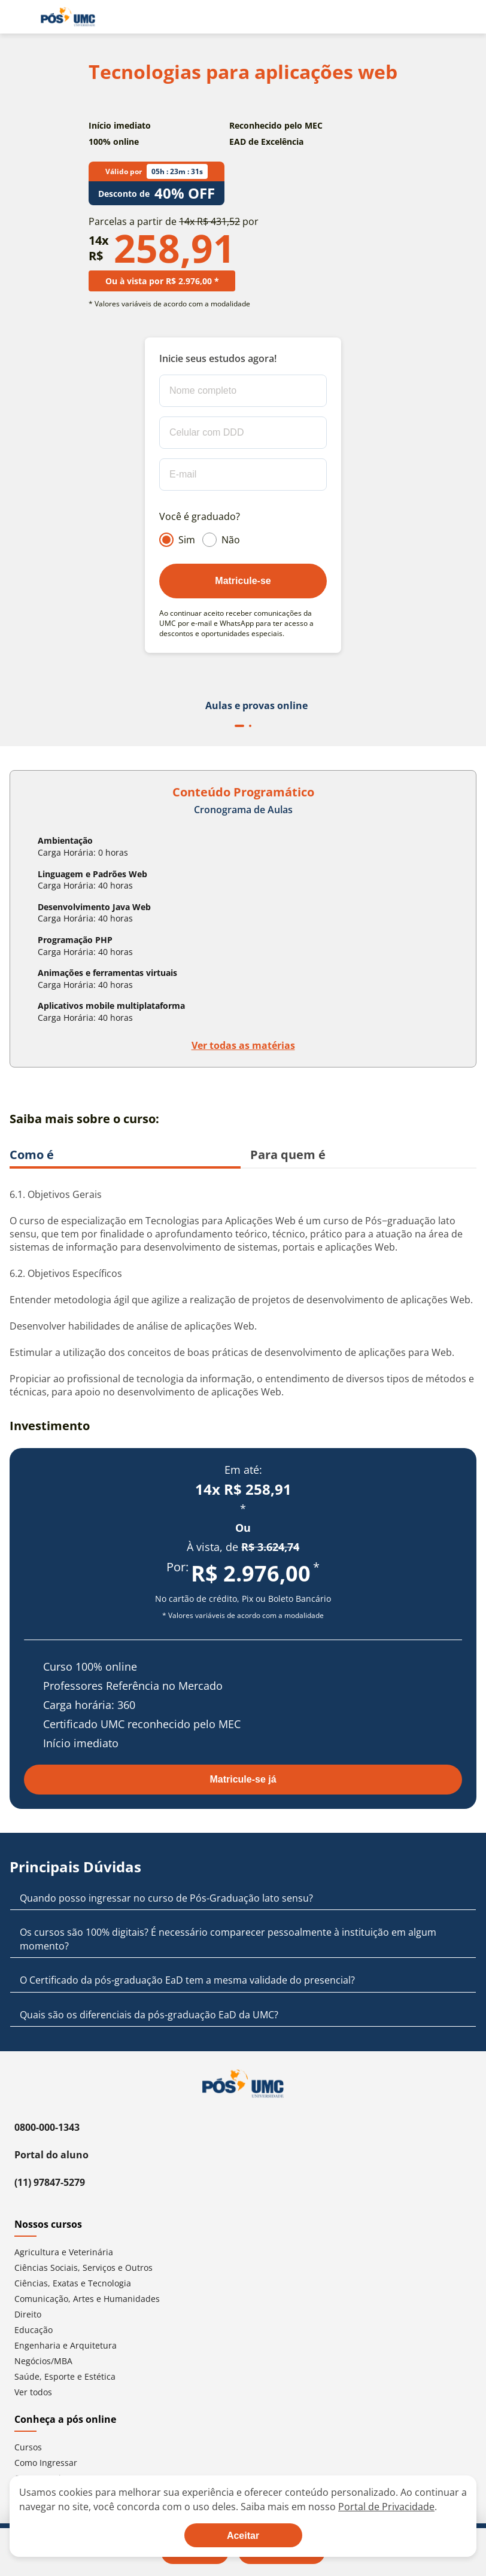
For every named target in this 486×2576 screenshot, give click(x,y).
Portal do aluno (51, 2154)
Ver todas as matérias (243, 1045)
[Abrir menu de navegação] (17, 17)
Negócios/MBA (43, 2361)
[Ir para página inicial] (68, 17)
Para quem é (288, 1154)
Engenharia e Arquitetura (65, 2345)
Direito (27, 2314)
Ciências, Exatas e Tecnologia (72, 2283)
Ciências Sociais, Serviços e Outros (83, 2267)
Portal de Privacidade (386, 2506)
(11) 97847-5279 (49, 2182)
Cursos (28, 2447)
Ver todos (33, 2392)
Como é (32, 1154)
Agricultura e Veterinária (63, 2252)
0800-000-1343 (47, 2127)
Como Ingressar (45, 2462)
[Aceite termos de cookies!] (243, 2535)
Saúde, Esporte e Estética (65, 2376)
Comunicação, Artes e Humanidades (87, 2298)
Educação (33, 2329)
